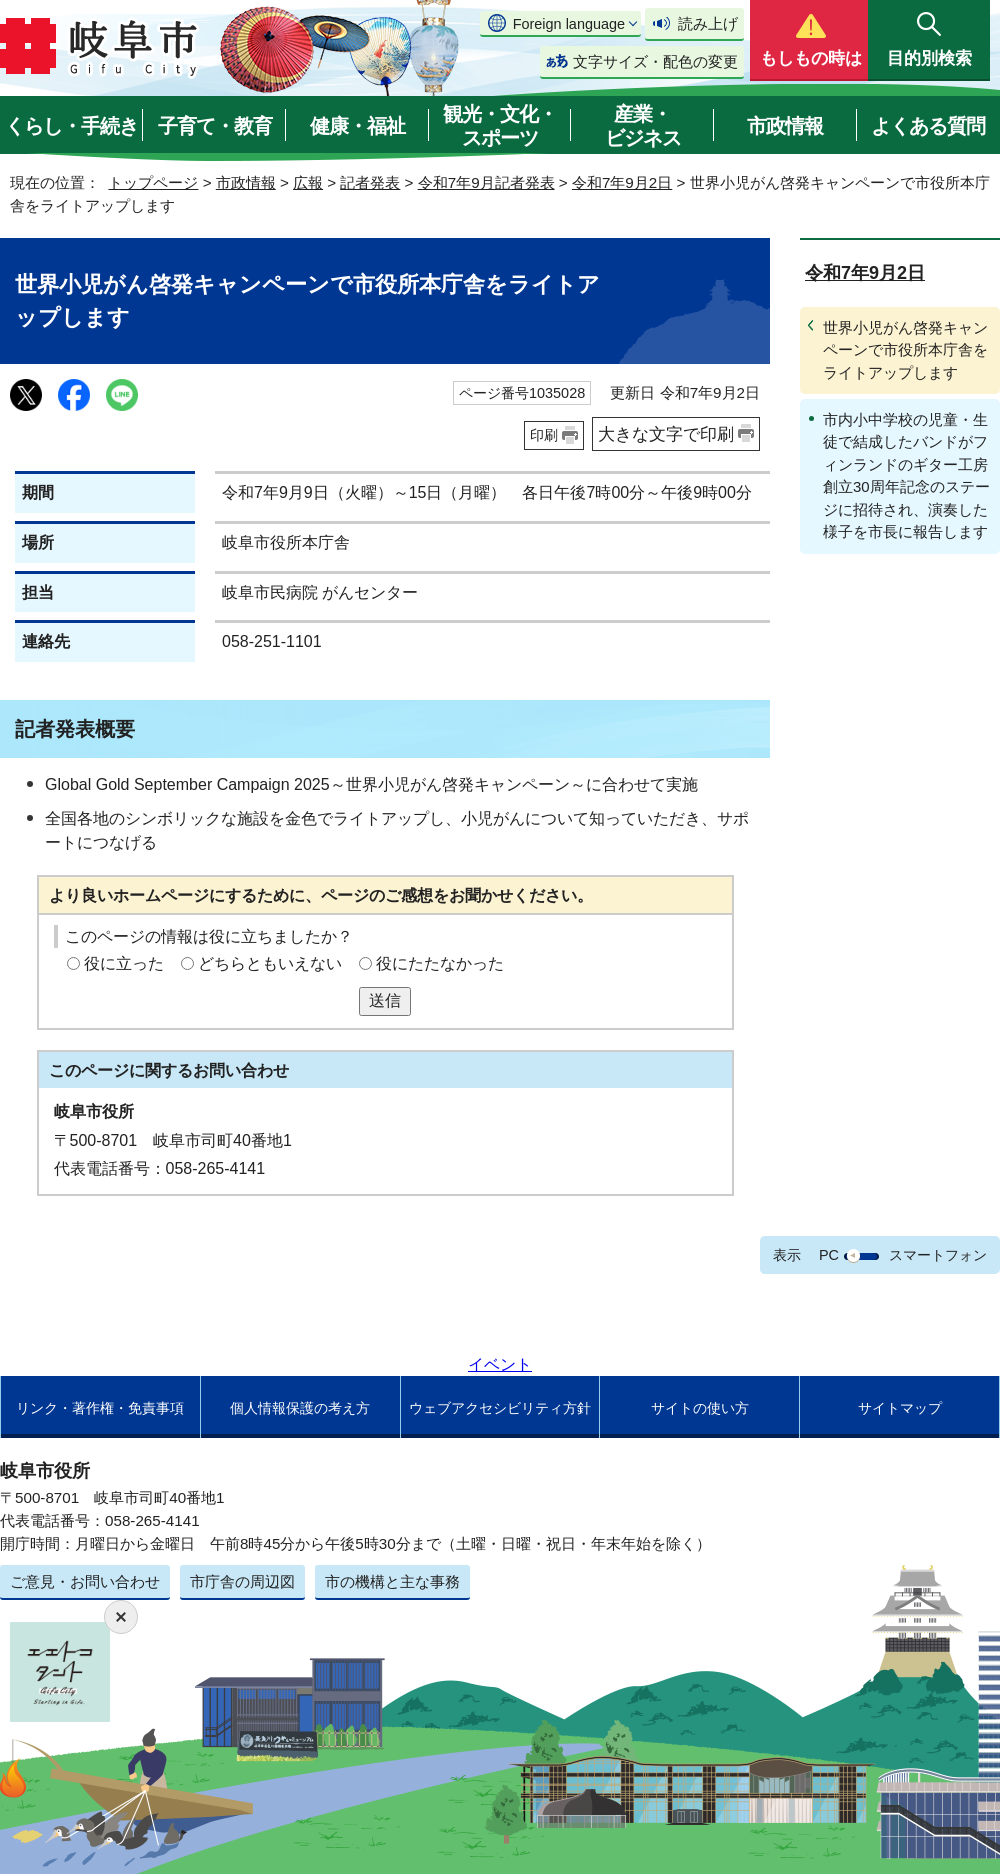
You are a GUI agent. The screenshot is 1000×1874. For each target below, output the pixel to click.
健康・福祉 (357, 126)
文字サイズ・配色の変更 (655, 61)
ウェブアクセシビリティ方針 (500, 1408)
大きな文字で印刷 (666, 434)
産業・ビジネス (643, 126)
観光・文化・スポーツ (500, 126)
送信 (385, 1000)
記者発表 (370, 182)
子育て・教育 (215, 126)
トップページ (153, 182)
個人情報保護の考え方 (300, 1408)
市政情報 (785, 126)
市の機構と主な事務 (392, 1581)
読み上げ (708, 23)
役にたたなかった (440, 963)
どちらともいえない (270, 963)
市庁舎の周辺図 (242, 1581)
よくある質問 (928, 126)
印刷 (544, 435)
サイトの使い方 (700, 1408)
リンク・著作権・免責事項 (100, 1408)
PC (829, 1255)
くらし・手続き (71, 126)
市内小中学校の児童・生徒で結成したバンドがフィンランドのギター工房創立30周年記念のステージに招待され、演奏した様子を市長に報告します (906, 475)
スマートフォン (938, 1255)
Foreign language (569, 24)
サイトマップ (900, 1408)
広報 (308, 182)
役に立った (124, 963)
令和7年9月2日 (622, 182)
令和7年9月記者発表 (486, 182)
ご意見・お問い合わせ (85, 1581)
